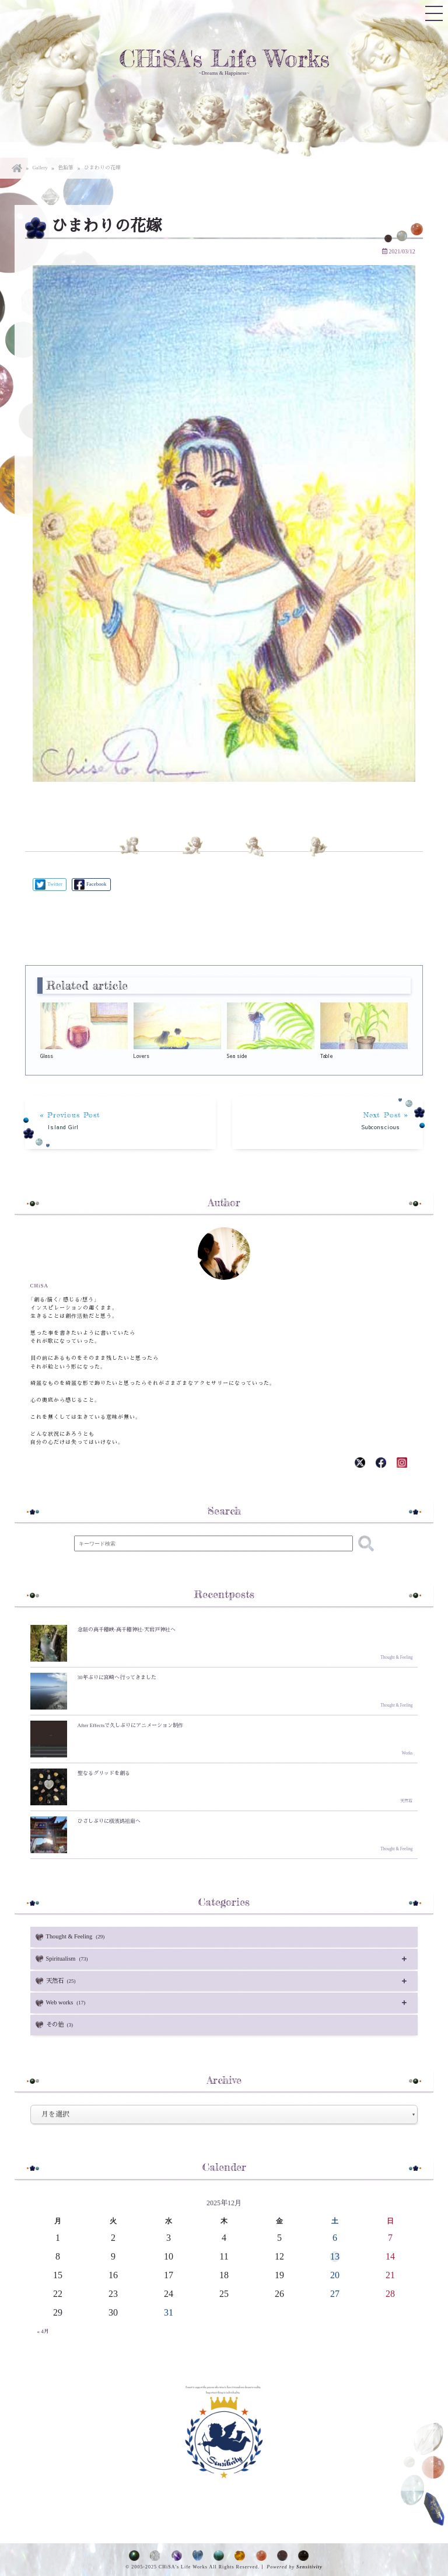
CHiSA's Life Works (224, 59)
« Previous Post (116, 1120)
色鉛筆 (64, 167)
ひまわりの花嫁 (97, 167)
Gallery (40, 167)
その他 (61, 2022)
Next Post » (331, 1120)
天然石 (62, 1979)
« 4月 (43, 2328)
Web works (67, 2001)
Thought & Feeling (76, 1936)
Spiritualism (68, 1958)
